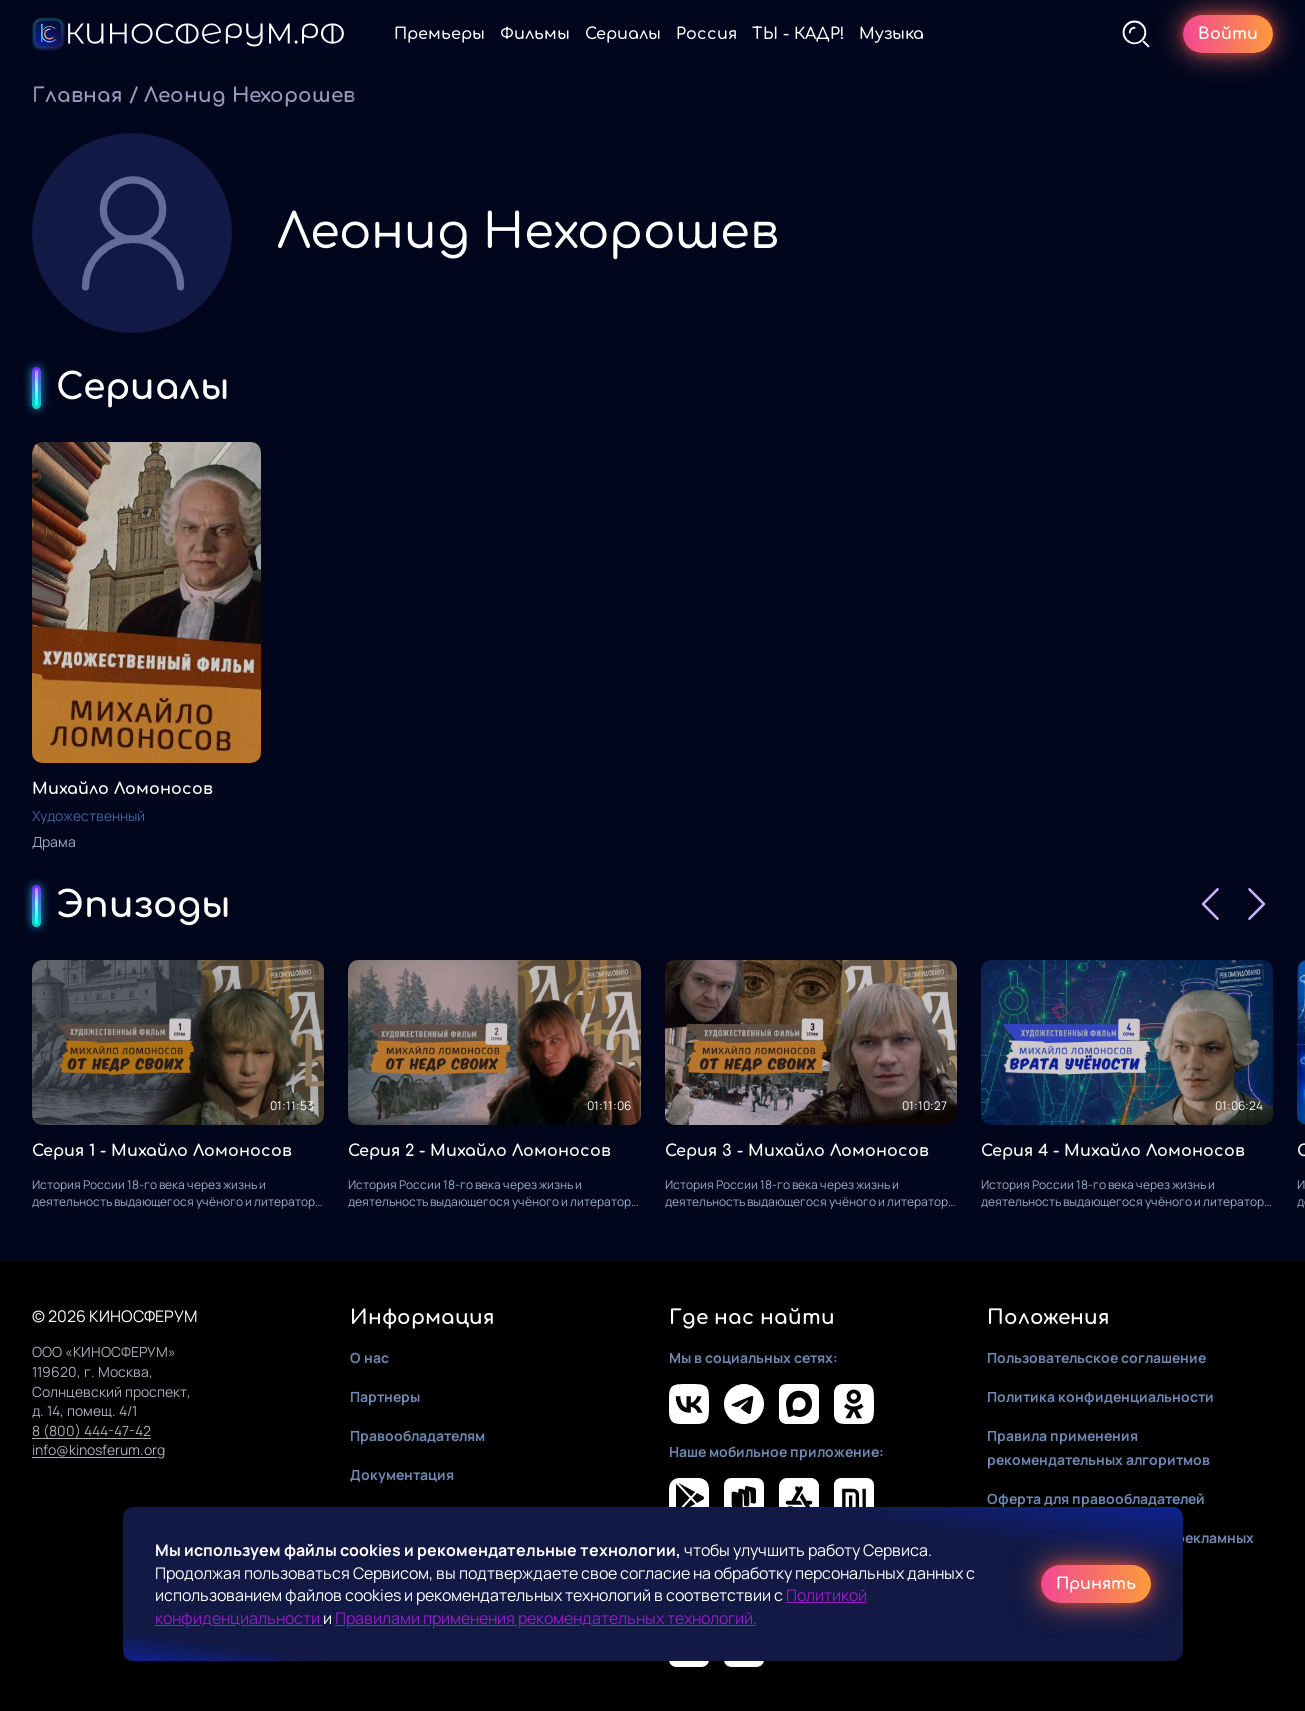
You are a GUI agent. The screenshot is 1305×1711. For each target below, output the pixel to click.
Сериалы (623, 34)
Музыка (891, 34)
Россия (706, 34)
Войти (1228, 34)
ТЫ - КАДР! (798, 34)
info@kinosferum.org (98, 1449)
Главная (77, 95)
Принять (1096, 1584)
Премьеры (439, 34)
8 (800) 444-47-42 (91, 1430)
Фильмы (535, 34)
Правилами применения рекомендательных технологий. (546, 1618)
